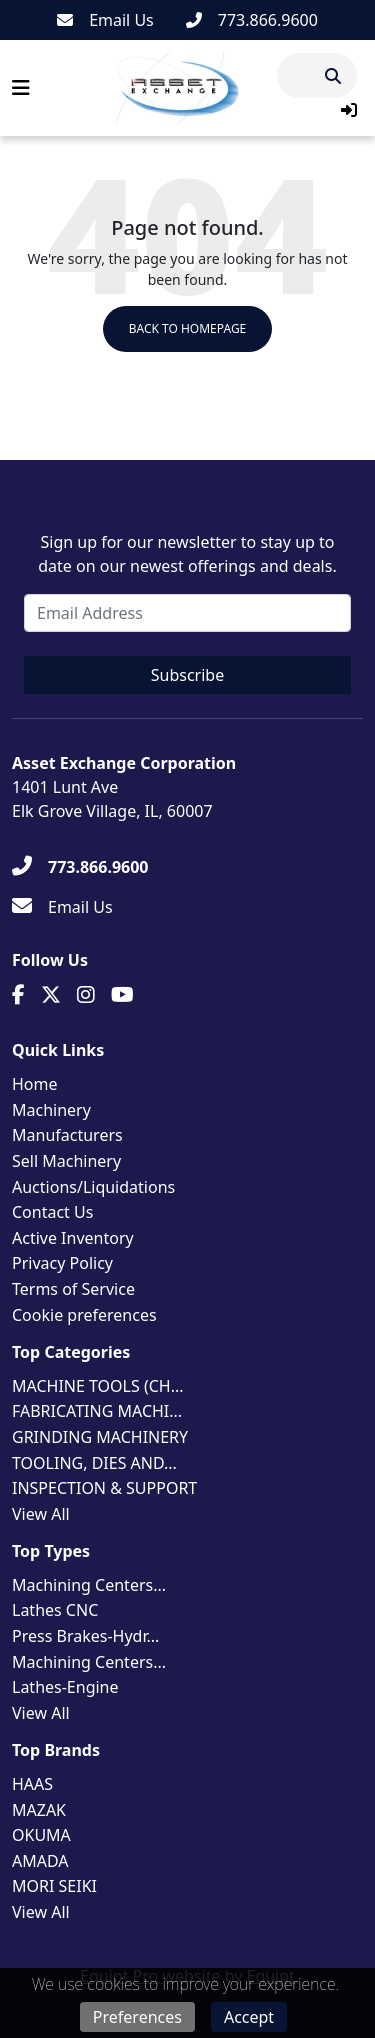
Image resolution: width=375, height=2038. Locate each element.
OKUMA (41, 1835)
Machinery (51, 1110)
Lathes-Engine (65, 1687)
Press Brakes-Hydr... (85, 1636)
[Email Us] (105, 20)
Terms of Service (73, 1289)
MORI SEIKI (54, 1886)
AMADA (40, 1861)
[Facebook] (18, 995)
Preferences (137, 2017)
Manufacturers (67, 1135)
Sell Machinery (66, 1161)
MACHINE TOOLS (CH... (98, 1386)
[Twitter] (51, 995)
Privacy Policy (62, 1263)
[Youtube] (122, 995)
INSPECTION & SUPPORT (104, 1488)
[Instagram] (86, 995)
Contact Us (52, 1212)
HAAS (32, 1784)
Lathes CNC (55, 1610)
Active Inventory (73, 1238)
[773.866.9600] (252, 20)
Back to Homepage (188, 328)
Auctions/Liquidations (93, 1187)
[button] (349, 110)
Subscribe (187, 675)
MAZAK (39, 1810)
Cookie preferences (84, 1315)
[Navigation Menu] (21, 88)
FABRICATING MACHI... (97, 1411)
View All (41, 1514)
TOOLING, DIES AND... (94, 1463)
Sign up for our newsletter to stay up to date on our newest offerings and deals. (187, 554)
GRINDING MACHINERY (100, 1437)
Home (35, 1084)
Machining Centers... (89, 1585)
